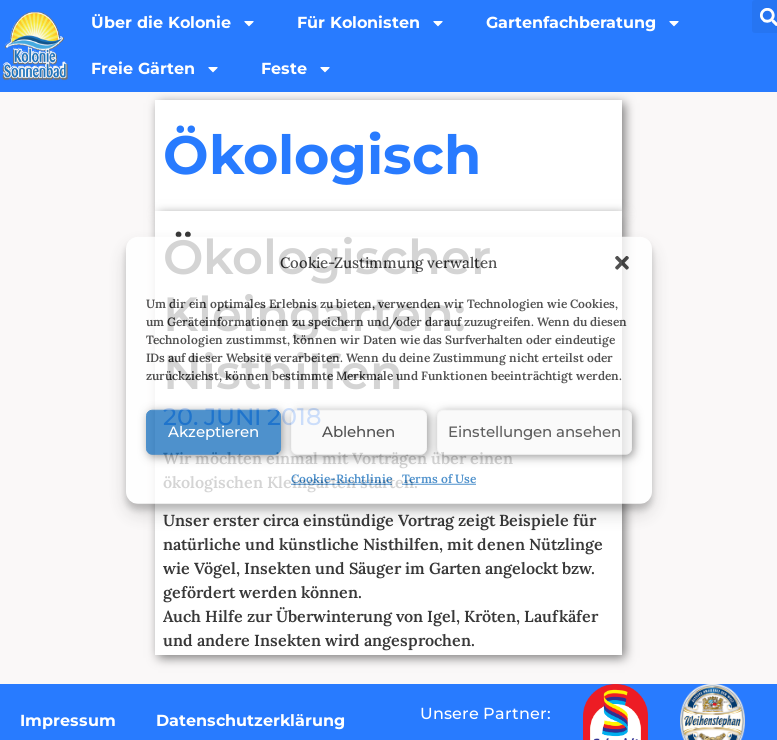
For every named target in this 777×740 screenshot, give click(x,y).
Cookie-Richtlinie (341, 477)
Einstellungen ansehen (534, 431)
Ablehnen (358, 431)
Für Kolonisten (371, 23)
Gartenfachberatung (584, 23)
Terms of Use (439, 477)
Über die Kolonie (174, 23)
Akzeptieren (213, 431)
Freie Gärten (156, 69)
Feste (297, 69)
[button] (622, 263)
